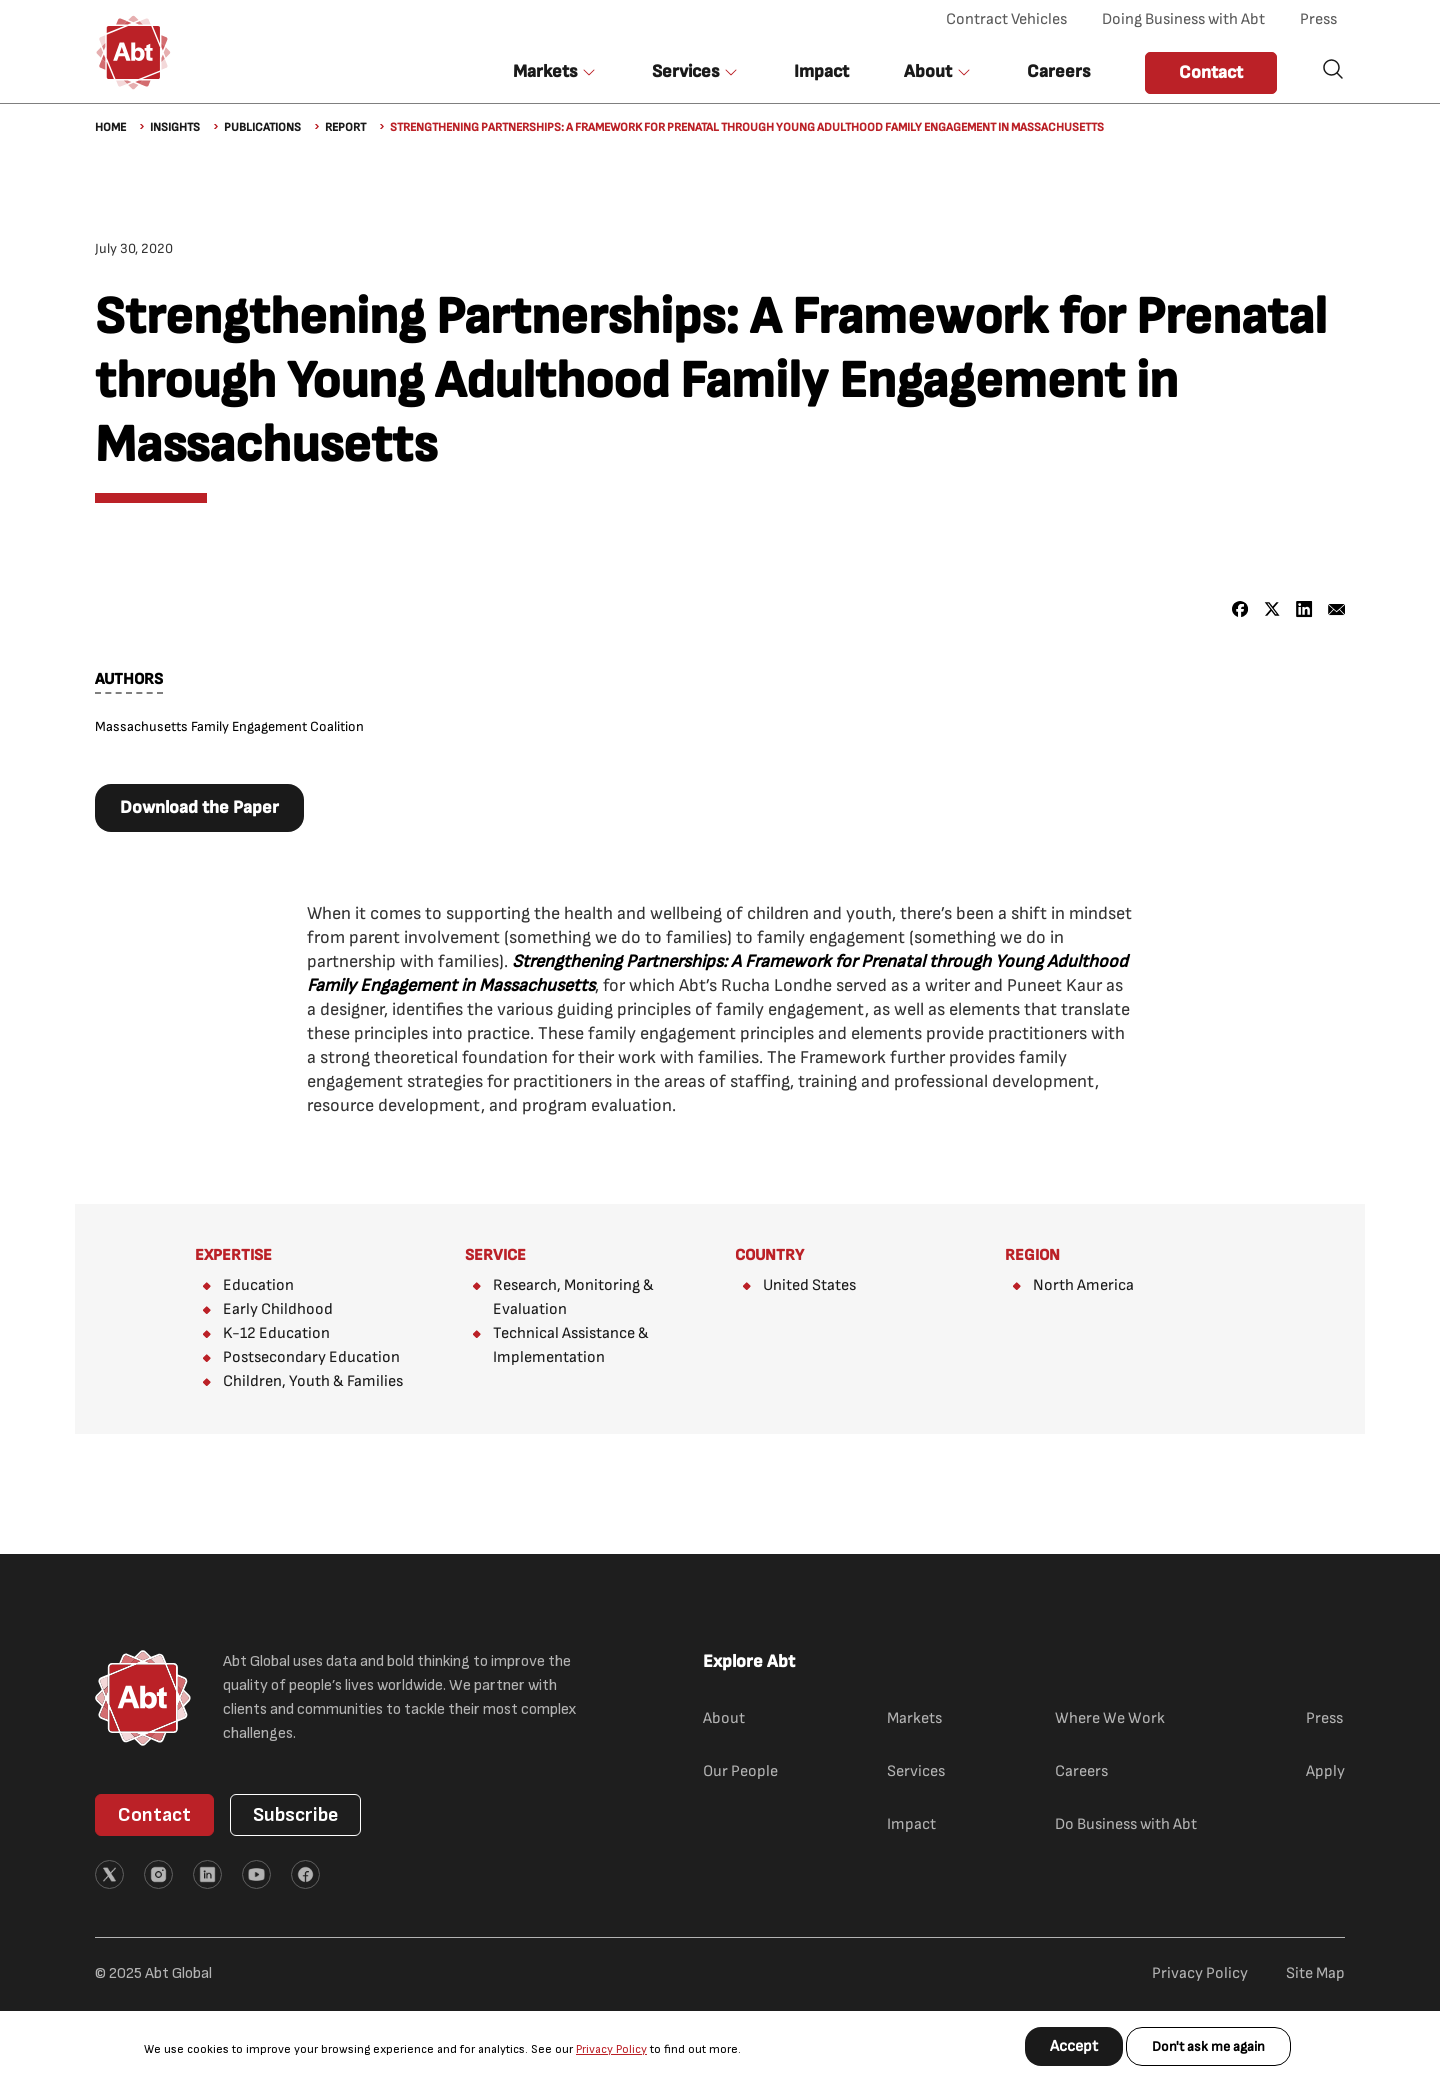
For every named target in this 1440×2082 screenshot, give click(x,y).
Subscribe (295, 1815)
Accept (1074, 2046)
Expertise (233, 1255)
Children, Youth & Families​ (313, 1381)
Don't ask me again (1208, 2046)
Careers (1058, 71)
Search (1333, 69)
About (724, 1718)
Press (1318, 19)
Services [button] (685, 71)
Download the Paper (199, 807)
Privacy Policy (611, 2049)
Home (110, 127)
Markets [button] (545, 71)
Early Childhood (278, 1309)
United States (809, 1285)
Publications (262, 127)
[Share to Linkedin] (1304, 609)
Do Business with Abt (1126, 1824)
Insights (175, 127)
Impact (821, 71)
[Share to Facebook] (1240, 609)
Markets (914, 1718)
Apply (1325, 1771)
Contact (1211, 72)
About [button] (928, 71)
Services (916, 1771)
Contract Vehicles (1006, 19)
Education (258, 1285)
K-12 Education (276, 1333)
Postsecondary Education (311, 1357)
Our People (740, 1771)
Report (345, 127)
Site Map (1315, 1973)
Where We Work (1110, 1718)
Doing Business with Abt (1183, 19)
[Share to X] (1272, 609)
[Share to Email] (1336, 609)
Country (769, 1255)
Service (495, 1255)
